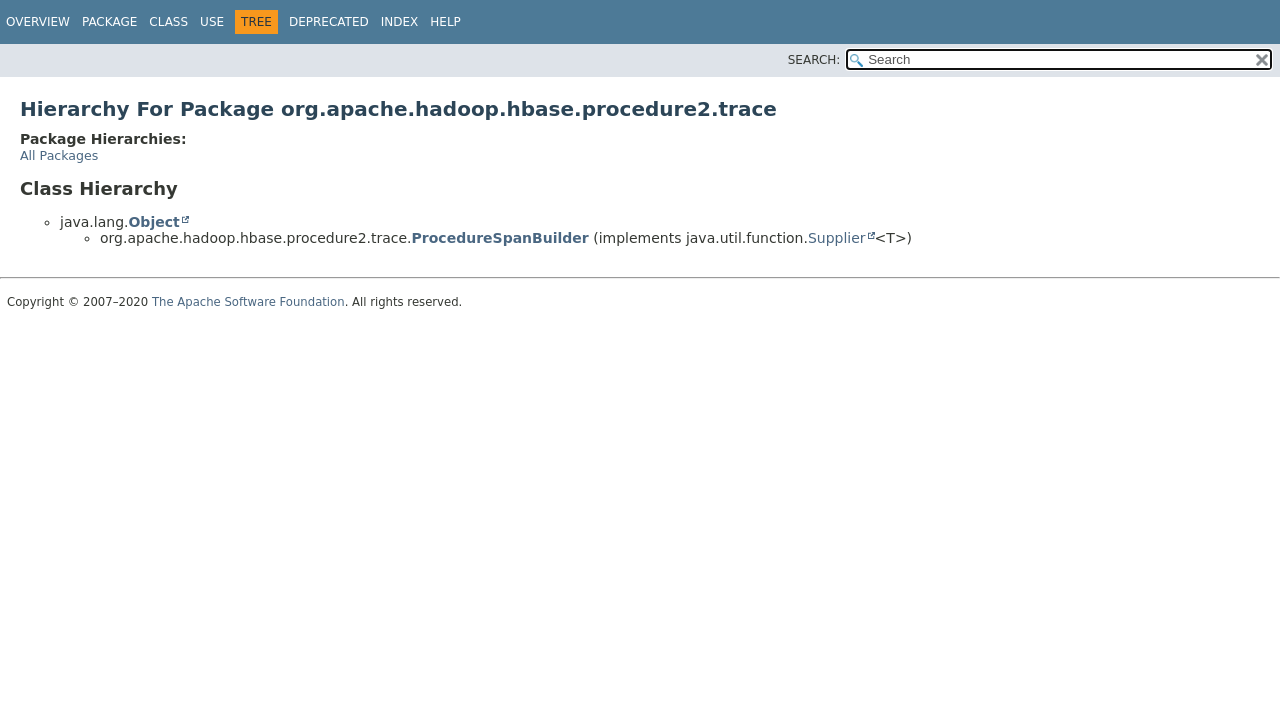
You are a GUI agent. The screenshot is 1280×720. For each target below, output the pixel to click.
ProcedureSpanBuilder (500, 238)
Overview (38, 22)
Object (153, 222)
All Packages (59, 155)
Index (400, 22)
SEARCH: (814, 60)
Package (109, 22)
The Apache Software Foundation (248, 302)
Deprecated (329, 22)
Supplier (837, 238)
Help (445, 22)
